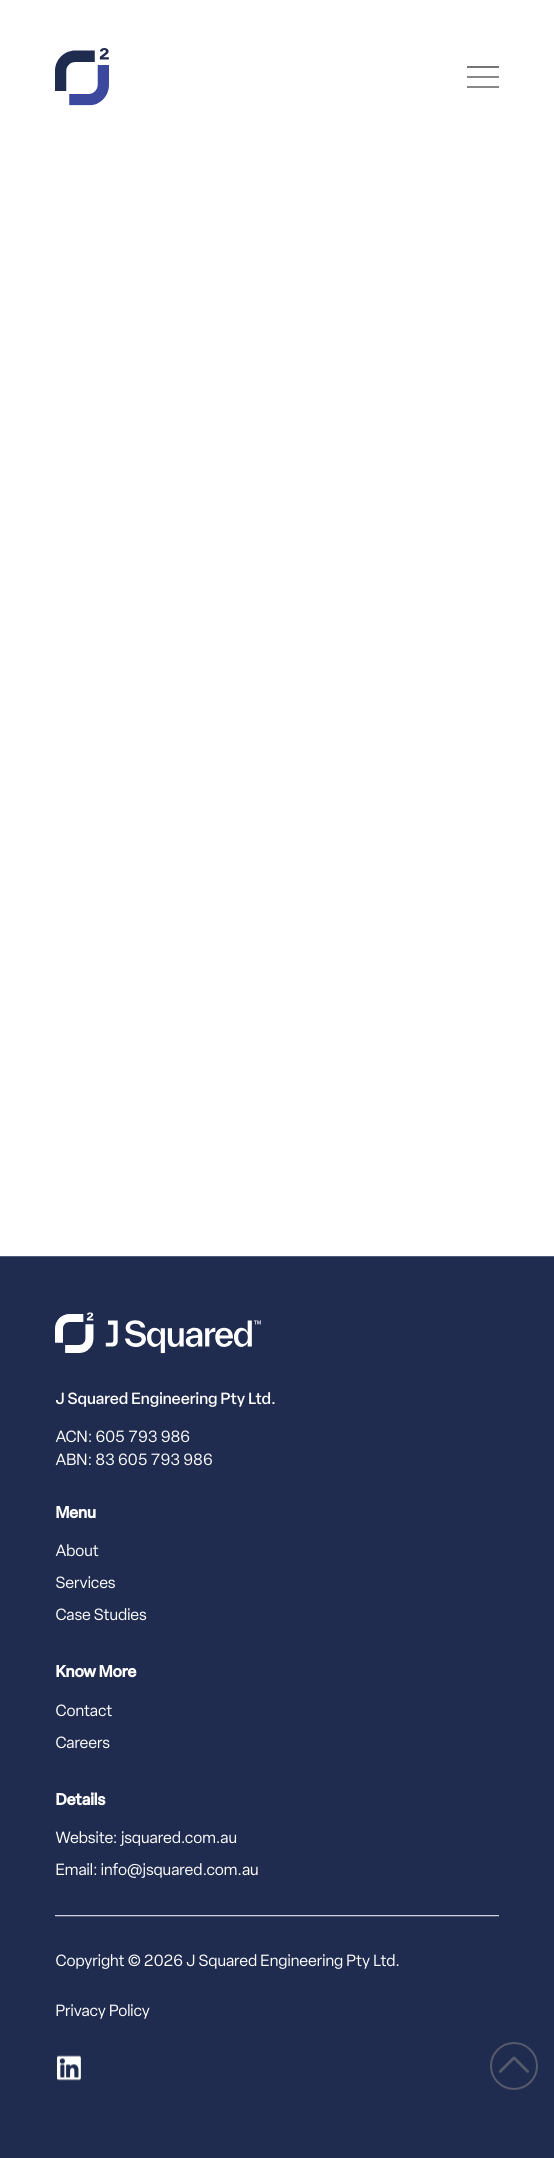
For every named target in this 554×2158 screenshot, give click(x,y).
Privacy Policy (102, 2012)
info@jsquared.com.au (180, 1871)
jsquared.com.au (179, 1839)
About (76, 1553)
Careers (82, 1744)
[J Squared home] (158, 1332)
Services (85, 1585)
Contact (83, 1712)
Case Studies (100, 1617)
